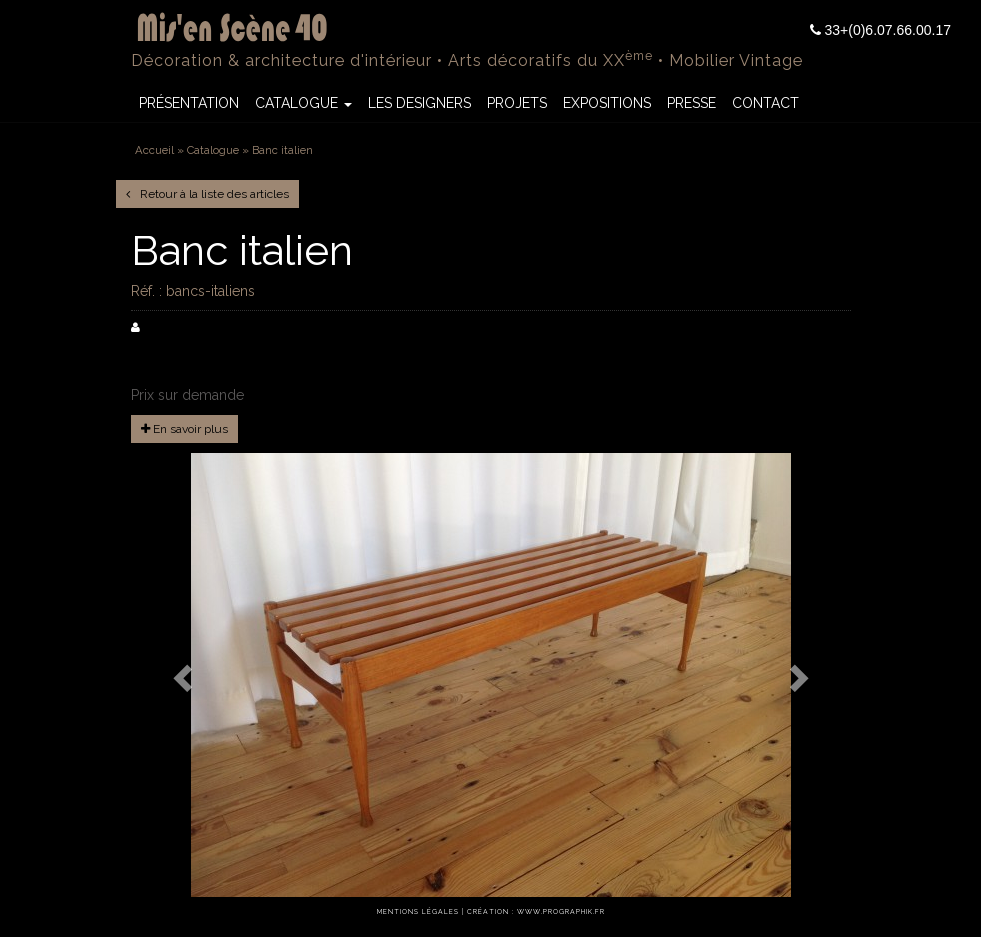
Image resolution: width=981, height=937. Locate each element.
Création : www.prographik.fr (536, 912)
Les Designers (419, 103)
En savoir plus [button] (184, 429)
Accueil (154, 150)
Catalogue (303, 103)
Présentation (189, 103)
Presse (691, 103)
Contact (765, 103)
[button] (185, 677)
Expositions (607, 103)
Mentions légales (418, 912)
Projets (517, 103)
